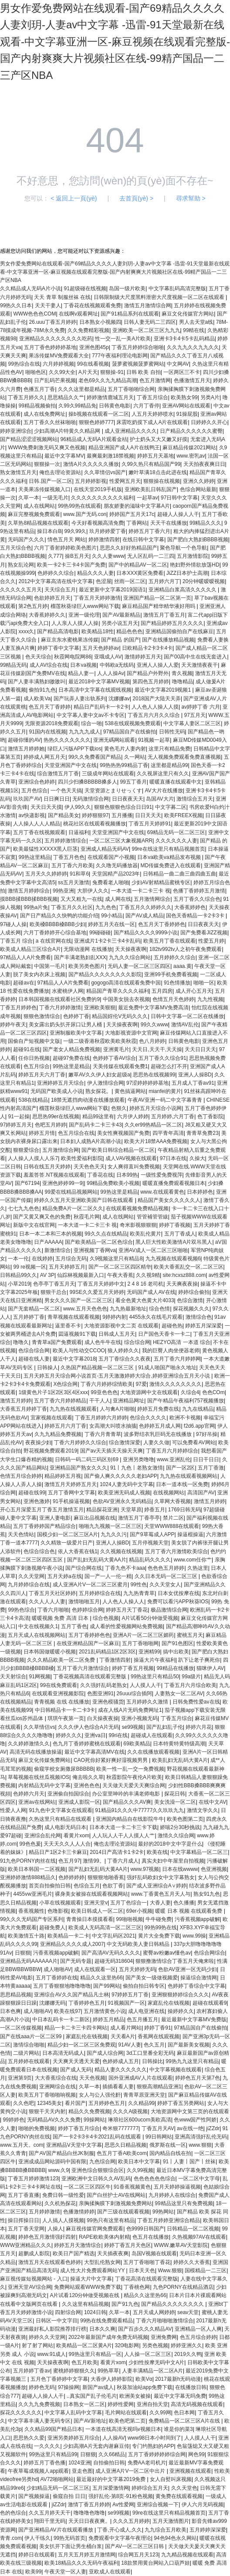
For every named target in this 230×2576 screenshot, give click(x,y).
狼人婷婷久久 (123, 1350)
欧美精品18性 (97, 631)
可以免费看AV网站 (193, 1442)
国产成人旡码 (75, 2070)
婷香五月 (154, 1510)
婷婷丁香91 (157, 2028)
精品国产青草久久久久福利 (117, 991)
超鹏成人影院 (34, 2253)
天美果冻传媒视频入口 (44, 489)
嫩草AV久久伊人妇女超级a (99, 1075)
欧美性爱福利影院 (82, 1158)
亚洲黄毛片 (116, 1049)
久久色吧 (23, 2103)
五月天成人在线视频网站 (36, 1635)
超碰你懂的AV (24, 740)
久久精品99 (141, 2103)
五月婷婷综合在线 (100, 1593)
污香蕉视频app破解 (197, 1919)
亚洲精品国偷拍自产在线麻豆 (179, 631)
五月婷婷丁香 (28, 1317)
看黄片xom (76, 1836)
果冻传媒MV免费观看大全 (59, 356)
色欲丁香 (112, 1886)
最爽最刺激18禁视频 (110, 456)
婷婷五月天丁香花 (127, 1610)
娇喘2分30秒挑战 (180, 1827)
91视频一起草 (154, 740)
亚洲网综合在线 (57, 2087)
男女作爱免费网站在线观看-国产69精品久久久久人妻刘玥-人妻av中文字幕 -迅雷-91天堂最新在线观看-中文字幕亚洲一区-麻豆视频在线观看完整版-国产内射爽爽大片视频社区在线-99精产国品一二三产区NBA (115, 41)
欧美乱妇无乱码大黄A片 (180, 1760)
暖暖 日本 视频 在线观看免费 (189, 1911)
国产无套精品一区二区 (34, 1309)
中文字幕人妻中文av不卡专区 (91, 715)
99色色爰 (30, 1844)
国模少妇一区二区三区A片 (67, 1534)
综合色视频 (106, 1618)
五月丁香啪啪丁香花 (146, 2262)
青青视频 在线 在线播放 (61, 1702)
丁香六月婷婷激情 (60, 1008)
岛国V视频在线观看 (154, 2253)
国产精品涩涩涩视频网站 (29, 439)
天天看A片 (123, 2036)
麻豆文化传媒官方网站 (188, 314)
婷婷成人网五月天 (44, 757)
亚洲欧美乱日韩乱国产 (151, 489)
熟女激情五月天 (18, 472)
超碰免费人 (52, 1927)
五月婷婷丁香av (31, 2371)
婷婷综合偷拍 (194, 1292)
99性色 (138, 1585)
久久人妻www (108, 556)
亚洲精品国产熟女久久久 (78, 1468)
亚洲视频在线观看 (190, 2471)
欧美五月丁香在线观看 (169, 941)
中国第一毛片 (49, 966)
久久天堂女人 (165, 1585)
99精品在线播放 (174, 1668)
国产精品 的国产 (120, 640)
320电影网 (127, 2345)
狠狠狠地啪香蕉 (106, 1877)
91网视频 (39, 1676)
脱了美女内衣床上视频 (39, 974)
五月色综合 (34, 790)
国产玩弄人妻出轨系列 (80, 699)
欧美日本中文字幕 (139, 2162)
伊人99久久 (77, 807)
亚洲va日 (95, 1735)
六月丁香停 (146, 406)
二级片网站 (26, 2053)
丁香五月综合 (152, 397)
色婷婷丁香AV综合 (114, 1058)
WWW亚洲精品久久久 (25, 2245)
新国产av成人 (98, 2387)
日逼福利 (78, 832)
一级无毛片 (55, 498)
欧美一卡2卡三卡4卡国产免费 (71, 565)
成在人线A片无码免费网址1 (130, 1710)
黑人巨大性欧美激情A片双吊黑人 (173, 1242)
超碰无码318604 (114, 1961)
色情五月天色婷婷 (173, 999)
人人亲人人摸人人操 (74, 623)
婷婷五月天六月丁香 (41, 1075)
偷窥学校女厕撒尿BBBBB (63, 1769)
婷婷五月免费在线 (158, 1409)
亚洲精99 (149, 1652)
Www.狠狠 (170, 2270)
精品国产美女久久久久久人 (169, 1200)
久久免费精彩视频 (88, 330)
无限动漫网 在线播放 (88, 949)
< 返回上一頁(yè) (74, 198)
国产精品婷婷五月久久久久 (172, 623)
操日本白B (49, 531)
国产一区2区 (180, 1468)
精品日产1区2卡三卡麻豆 (58, 1852)
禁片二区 (173, 1518)
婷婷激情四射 (104, 539)
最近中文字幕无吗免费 (180, 2396)
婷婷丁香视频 (174, 1225)
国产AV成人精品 (144, 916)
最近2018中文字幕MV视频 (99, 682)
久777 (55, 556)
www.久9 (58, 2170)
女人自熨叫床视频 (171, 2479)
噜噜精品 (182, 682)
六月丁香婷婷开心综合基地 (55, 933)
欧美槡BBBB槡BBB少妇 (57, 924)
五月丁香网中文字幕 (71, 1493)
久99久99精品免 (77, 406)
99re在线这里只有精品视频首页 (168, 849)
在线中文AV (212, 1802)
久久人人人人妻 (47, 1602)
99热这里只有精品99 (53, 2454)
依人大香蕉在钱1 (78, 1551)
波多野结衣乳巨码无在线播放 (158, 1434)
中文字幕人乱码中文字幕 (73, 2413)
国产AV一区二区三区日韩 (135, 2546)
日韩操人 (47, 1367)
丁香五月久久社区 (72, 907)
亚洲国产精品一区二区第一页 (157, 598)
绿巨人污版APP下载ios (74, 749)
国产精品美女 (63, 815)
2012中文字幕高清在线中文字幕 (55, 581)
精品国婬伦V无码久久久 (120, 1016)
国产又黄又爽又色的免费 (42, 1217)
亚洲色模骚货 (108, 1702)
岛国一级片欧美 (127, 288)
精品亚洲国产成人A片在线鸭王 (124, 448)
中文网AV (178, 364)
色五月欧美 (84, 2362)
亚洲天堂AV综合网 (29, 2287)
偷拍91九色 (42, 690)
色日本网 (184, 2413)
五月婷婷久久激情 (147, 1702)
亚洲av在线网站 (36, 1802)
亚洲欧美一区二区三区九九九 (146, 330)
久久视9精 (148, 1275)
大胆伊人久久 (92, 891)
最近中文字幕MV (64, 456)
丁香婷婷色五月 (86, 2003)
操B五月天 (77, 556)
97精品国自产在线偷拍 (129, 732)
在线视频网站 (168, 1493)
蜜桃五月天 (190, 1635)
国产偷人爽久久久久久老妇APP (120, 1476)
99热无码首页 (69, 2538)
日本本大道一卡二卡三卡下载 (123, 1827)
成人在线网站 (39, 506)
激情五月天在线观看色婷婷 (49, 2262)
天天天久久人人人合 (67, 1844)
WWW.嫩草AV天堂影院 (181, 2245)
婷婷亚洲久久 (186, 2345)
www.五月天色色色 (85, 1309)
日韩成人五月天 (116, 1334)
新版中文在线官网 (34, 1225)
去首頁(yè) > (136, 198)
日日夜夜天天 (127, 799)
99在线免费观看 (58, 1685)
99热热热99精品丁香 (124, 765)
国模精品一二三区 (206, 2270)
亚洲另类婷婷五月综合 (73, 2438)
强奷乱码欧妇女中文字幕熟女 (161, 1877)
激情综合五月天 (194, 799)
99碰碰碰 (100, 933)
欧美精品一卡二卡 (68, 1936)
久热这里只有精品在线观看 (61, 1819)
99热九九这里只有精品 (192, 2061)
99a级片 (191, 1676)
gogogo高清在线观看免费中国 (126, 983)
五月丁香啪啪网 (140, 1643)
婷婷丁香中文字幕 (58, 648)
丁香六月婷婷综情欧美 (107, 1384)
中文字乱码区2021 (113, 1936)
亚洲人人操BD (195, 1075)
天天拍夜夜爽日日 (204, 464)
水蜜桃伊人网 (67, 991)
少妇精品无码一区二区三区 (58, 2488)
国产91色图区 (177, 1643)
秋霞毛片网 (87, 1217)
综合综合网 (137, 1342)
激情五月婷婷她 (26, 749)
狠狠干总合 (54, 1292)
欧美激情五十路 (26, 1936)
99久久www (154, 1025)
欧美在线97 (67, 2011)
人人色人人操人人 (123, 1602)
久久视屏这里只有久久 (163, 773)
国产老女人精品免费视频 (71, 1049)
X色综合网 (65, 1384)
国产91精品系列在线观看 (130, 314)
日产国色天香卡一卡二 (164, 1334)
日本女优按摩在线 (179, 1593)
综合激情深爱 (124, 1442)
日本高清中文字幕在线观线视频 (95, 690)
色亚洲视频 (214, 1869)
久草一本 (28, 498)
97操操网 (68, 2387)
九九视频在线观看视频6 (173, 1259)
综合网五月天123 (138, 2555)
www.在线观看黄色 (162, 1192)
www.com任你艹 (193, 1560)
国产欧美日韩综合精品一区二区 (118, 1150)
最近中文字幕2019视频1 (164, 690)
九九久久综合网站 (130, 957)
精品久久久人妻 (95, 573)
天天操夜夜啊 (130, 949)
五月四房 (162, 991)
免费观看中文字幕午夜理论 (119, 2538)
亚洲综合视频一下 (158, 2504)
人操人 (55, 2229)
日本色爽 (10, 2011)
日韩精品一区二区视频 (193, 2229)
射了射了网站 (37, 2345)
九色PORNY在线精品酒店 (183, 2287)
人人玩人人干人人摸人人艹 (123, 1836)
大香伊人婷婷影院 (111, 2379)
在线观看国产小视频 (111, 857)
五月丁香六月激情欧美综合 (176, 1551)
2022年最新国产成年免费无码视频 (108, 2337)
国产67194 (27, 1183)
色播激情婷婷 (79, 2212)
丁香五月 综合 (16, 941)
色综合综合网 (34, 1350)
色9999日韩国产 (145, 2229)
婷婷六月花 (199, 1727)
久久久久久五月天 (21, 590)
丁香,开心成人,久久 (119, 2530)
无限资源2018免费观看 (51, 723)
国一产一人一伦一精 (108, 1576)
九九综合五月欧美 (165, 2530)
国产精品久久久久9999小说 (146, 933)
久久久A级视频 (130, 2111)
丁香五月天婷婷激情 (97, 598)
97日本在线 (173, 1158)
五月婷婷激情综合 (65, 841)
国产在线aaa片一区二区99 (31, 2036)
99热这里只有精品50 (155, 1676)
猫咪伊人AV (210, 1668)
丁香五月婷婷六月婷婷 (101, 1418)
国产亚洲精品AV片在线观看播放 (56, 2530)
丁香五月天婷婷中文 (101, 1284)
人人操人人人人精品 (36, 824)
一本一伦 (18, 1259)
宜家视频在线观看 (51, 1418)
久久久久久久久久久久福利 (102, 498)
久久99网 (160, 2413)
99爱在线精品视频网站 (71, 1192)
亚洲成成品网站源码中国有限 (52, 2162)
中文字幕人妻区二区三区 (192, 723)
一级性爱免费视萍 (162, 1175)
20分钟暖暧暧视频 (204, 581)
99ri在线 (118, 1735)
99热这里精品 (34, 857)
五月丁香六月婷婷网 (177, 1359)
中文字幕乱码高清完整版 (177, 288)
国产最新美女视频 (189, 2045)
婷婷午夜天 (13, 1025)
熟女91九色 (206, 1894)
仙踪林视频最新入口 (80, 1275)
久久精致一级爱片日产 (67, 1543)
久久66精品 (111, 2454)
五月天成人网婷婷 (154, 2312)
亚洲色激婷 (37, 1501)
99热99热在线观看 (79, 506)
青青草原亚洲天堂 (144, 2095)
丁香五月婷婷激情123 (33, 2179)
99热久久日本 (16, 305)
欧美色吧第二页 (127, 2421)
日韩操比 (152, 2061)
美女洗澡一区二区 (175, 1802)
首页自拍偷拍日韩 (50, 1886)
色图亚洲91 (100, 1693)
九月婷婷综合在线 (29, 1585)
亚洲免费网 (164, 2337)
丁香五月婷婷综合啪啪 (138, 347)
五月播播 (122, 815)
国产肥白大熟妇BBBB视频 (197, 539)
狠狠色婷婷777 (96, 422)
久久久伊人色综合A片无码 (88, 1727)
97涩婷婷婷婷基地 (147, 1083)
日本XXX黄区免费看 (139, 573)
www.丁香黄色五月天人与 (161, 1894)
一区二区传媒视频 (21, 2028)
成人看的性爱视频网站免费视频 (126, 1626)
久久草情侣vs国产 (105, 472)
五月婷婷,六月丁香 (172, 1116)
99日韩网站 (158, 2137)
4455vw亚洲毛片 (32, 1894)
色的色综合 (13, 2513)
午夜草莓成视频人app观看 (38, 2471)
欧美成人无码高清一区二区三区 (105, 1927)
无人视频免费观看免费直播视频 (184, 757)
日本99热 (127, 1175)
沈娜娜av (119, 699)
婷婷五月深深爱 (203, 1326)
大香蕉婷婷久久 (47, 615)
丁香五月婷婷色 (18, 1008)
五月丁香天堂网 (26, 2229)
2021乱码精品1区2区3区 (107, 1652)
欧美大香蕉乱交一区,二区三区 (188, 1267)
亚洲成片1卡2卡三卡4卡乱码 (107, 941)
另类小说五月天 (119, 623)
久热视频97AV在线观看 (199, 2237)
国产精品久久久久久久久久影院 (105, 974)
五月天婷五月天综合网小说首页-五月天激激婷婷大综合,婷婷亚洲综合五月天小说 (117, 1376)
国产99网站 (106, 1986)
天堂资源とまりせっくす (113, 790)
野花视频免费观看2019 (50, 1451)
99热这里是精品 (71, 1066)
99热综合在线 (24, 364)
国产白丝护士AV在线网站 (116, 2195)
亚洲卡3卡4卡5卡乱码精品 (184, 339)
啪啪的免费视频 (36, 2128)
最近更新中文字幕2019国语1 (112, 590)
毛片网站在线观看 (126, 2413)
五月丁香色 (74, 1626)
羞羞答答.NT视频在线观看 (54, 1175)
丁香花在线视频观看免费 (92, 305)
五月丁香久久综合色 (196, 899)
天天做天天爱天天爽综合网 (133, 1785)
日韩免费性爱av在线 (196, 1702)
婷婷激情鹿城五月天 (110, 397)
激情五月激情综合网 (147, 305)
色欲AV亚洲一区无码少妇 (187, 1969)
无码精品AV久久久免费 (54, 2120)
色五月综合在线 (76, 1133)
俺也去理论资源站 (60, 472)
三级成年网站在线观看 (108, 773)
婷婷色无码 (42, 2387)
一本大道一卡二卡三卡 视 (140, 891)
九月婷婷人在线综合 (172, 2195)
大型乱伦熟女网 (102, 2262)
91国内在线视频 (47, 732)
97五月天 (195, 715)
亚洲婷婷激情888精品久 (28, 1877)
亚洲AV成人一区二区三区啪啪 (153, 1250)
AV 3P (47, 1275)
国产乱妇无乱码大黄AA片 (96, 1560)
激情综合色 (199, 1317)
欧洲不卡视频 (185, 1418)
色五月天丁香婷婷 (50, 707)
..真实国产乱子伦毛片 (92, 2396)
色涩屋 (104, 581)
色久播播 (183, 1903)
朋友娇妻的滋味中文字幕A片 (137, 506)
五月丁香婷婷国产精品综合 (44, 1526)
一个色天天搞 (66, 790)
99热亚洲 (63, 891)
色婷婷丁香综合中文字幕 (196, 1986)
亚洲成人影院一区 (79, 1802)
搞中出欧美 (176, 1652)
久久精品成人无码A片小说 (30, 288)
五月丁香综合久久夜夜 (124, 1359)
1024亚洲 (79, 2463)
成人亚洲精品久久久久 (131, 431)
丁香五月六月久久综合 (154, 715)
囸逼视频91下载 (76, 1334)
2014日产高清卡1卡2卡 (117, 1852)
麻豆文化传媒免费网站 (44, 1760)
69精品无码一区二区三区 (176, 832)
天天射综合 (13, 1676)
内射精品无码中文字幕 (44, 1785)
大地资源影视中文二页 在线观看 (121, 1326)
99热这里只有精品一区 (95, 2354)
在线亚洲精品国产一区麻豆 (88, 1643)
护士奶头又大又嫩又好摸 (158, 439)
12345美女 (49, 2103)
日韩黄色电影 (114, 406)
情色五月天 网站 (66, 539)
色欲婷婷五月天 (52, 598)
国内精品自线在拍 (170, 2153)
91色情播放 (177, 983)
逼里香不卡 (68, 1326)
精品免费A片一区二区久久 (72, 1208)
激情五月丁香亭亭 (139, 1518)
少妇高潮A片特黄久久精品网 (67, 431)
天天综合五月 (60, 590)
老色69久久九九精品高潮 (107, 380)
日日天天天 (148, 815)
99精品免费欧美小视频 (113, 1183)
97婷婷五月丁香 (130, 1995)
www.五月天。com (21, 2145)
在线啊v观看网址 (78, 314)
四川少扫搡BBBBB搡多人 (87, 782)
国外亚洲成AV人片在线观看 (140, 2078)
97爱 (140, 1384)
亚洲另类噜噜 (138, 1459)
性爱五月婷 (211, 941)
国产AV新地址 (90, 2421)
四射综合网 (68, 2312)
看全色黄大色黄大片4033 (144, 1300)
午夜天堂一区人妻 (65, 2572)
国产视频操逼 (34, 2496)
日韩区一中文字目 (57, 2321)
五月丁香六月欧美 (72, 865)
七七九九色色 (23, 1208)
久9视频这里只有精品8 (116, 1259)
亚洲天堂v (96, 1903)
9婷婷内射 (114, 1317)
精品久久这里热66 (101, 1978)
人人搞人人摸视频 (63, 2220)
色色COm (213, 1392)
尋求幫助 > (191, 198)
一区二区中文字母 (199, 2179)
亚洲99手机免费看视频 (170, 974)
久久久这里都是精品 (81, 389)
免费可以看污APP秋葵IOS (178, 1602)
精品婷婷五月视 (62, 1476)
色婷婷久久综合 (55, 573)
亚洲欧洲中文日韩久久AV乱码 (96, 2179)
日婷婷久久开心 (209, 422)
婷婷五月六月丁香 (65, 1426)
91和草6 (79, 874)
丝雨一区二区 (129, 581)
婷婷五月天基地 (155, 456)
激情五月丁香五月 (164, 615)
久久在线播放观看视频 (153, 1752)
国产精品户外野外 (148, 673)
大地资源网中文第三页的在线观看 (190, 2111)
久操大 (197, 1158)
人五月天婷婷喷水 (152, 414)
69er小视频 (139, 1911)
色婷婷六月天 (28, 1794)
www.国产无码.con (84, 514)
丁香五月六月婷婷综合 (172, 1451)
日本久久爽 (102, 2329)
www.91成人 (51, 2354)
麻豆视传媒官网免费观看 (94, 2229)
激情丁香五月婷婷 (89, 2504)
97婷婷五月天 (16, 1125)
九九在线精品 (197, 1409)
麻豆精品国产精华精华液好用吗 (159, 606)
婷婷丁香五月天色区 (127, 2245)
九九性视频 (210, 999)
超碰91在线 (26, 1049)
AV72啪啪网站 (57, 2479)
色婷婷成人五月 (120, 2061)
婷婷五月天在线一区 (111, 924)
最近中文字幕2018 (74, 1359)
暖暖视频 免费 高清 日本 (61, 1618)
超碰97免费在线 (71, 1058)
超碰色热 (172, 1326)
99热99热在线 (160, 1927)
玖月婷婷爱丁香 (107, 531)
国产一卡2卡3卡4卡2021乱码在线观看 (97, 2137)
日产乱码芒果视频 (55, 380)
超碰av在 (23, 983)
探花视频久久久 (191, 1309)
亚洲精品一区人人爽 (198, 2329)
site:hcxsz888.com (184, 1275)
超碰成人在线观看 (151, 1735)
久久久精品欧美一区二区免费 (61, 1660)
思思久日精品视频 (125, 2145)
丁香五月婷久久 (26, 397)
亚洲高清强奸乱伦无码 (201, 2137)
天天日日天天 (200, 1049)
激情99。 (93, 1861)
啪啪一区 (203, 983)
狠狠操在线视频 (161, 481)
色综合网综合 (209, 1953)
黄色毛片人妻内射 (125, 749)
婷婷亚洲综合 (15, 431)
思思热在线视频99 (154, 1075)
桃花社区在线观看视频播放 (94, 824)
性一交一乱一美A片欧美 (123, 339)
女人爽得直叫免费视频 (134, 1167)
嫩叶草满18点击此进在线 (157, 472)
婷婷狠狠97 (95, 815)
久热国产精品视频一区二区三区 (98, 1367)
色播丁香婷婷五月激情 (199, 891)
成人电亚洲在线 (146, 2011)
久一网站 (134, 757)
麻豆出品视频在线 (94, 1518)
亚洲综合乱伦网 (42, 1836)
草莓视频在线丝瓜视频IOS (38, 1777)
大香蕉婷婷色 (190, 907)
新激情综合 (57, 1250)
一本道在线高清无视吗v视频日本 (123, 2429)
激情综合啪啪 (28, 2045)
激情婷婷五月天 (143, 657)
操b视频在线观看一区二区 (98, 414)
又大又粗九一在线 (81, 899)
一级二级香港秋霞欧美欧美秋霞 (99, 1041)
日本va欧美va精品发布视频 (169, 857)
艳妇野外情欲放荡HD (194, 565)
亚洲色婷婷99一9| (63, 1183)
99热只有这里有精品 (110, 2220)
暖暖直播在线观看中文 (175, 782)
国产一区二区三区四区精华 (119, 1267)
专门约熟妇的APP (153, 2446)
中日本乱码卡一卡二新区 (61, 2019)
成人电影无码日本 (65, 1827)
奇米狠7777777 (120, 2128)
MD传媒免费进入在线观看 (170, 865)
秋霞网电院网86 (72, 657)
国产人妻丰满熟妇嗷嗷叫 (36, 682)
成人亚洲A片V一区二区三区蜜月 (90, 1585)
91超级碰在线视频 (85, 288)
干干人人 (99, 1401)
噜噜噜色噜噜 (89, 2513)
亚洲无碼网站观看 (114, 740)
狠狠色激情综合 (42, 1016)
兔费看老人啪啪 (110, 882)
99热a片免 (36, 907)
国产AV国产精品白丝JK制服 (61, 2153)
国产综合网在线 (83, 1568)
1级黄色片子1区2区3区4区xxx (53, 1392)
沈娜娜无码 (52, 2003)
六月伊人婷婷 (133, 1116)
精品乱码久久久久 (150, 1560)
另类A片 (210, 397)
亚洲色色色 (87, 1785)
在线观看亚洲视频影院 (58, 1693)
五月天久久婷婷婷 (46, 874)
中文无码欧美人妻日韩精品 (139, 1944)
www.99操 (194, 1936)
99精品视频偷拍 (36, 406)
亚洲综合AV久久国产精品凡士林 (71, 1995)
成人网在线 (118, 899)
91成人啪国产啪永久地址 (167, 1367)
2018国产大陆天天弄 (156, 699)
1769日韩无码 (184, 1510)
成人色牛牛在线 (103, 1342)
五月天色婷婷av (100, 648)
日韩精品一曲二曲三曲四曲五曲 (179, 874)
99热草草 (108, 2371)
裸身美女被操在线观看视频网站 (91, 1894)
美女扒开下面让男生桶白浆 (70, 2546)
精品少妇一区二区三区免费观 (81, 2045)
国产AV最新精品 (121, 615)
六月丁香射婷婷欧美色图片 (65, 548)
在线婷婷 (42, 1259)
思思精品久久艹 (65, 397)
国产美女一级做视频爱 (151, 1978)
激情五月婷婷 (15, 1401)
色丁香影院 (210, 1116)
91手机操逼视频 (71, 1501)
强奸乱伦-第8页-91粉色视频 (120, 2496)
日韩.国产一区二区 (50, 481)
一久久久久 (47, 2446)
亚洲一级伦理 (84, 615)
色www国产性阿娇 (195, 2120)
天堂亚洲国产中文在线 (70, 765)
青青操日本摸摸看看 (89, 1919)
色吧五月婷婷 (50, 1125)
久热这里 (197, 1568)
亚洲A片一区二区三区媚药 (143, 1635)
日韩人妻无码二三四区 (150, 322)
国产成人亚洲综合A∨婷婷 (156, 1886)
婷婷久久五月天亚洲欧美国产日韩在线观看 (84, 1200)
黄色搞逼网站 (130, 1091)
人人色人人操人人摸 (155, 707)
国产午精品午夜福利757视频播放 (185, 1401)
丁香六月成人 (123, 1861)
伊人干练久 (37, 2538)
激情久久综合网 (176, 1836)
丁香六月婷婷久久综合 (80, 1442)
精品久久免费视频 (89, 2111)
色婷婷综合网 (87, 1610)
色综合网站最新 (198, 489)
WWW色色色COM (34, 314)
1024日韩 (95, 2312)
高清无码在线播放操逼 (36, 1752)
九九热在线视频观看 (73, 1409)
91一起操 (18, 1116)
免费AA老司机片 (147, 2463)
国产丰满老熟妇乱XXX (80, 957)
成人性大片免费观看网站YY (93, 2270)
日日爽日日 (57, 799)
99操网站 (94, 2120)
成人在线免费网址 (44, 414)
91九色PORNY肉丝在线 (28, 1861)
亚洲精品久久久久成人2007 (72, 1944)
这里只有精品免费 (169, 749)
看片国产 (75, 2103)
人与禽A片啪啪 (117, 1409)
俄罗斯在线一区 (167, 2145)
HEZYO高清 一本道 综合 (181, 1342)
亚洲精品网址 (128, 1401)
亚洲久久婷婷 (198, 481)
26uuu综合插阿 (134, 1693)
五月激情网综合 (152, 899)
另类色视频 (155, 2345)
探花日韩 (174, 1794)
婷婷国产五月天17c (131, 514)
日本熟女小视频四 (100, 322)
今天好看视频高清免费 (97, 523)
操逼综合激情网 (198, 1978)
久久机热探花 (60, 2203)
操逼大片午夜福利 (155, 1660)
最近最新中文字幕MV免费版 (194, 2019)
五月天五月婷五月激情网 (86, 2555)
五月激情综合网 (60, 1150)
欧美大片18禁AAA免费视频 (155, 1141)
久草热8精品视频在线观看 (38, 523)
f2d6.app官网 (199, 1426)
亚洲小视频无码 (139, 1718)
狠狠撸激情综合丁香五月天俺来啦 (174, 1961)
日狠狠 (22, 1953)
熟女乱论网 (21, 565)
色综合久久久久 (148, 1418)
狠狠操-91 (111, 372)
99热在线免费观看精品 (106, 2321)
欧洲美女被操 (135, 2396)
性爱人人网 (13, 1810)
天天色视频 (92, 2078)
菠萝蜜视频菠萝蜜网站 (138, 364)
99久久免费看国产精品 (94, 757)
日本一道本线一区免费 (182, 1484)
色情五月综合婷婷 (21, 1476)
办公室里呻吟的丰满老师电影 (126, 1794)
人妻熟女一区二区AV (179, 1693)
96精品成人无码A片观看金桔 (93, 439)
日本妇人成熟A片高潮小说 (90, 1141)
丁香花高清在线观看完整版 (146, 2279)
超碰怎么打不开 (169, 1066)
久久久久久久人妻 (176, 841)
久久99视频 (140, 2170)
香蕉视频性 (31, 1911)
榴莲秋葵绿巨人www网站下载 (85, 606)
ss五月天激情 (73, 882)
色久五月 (154, 2045)
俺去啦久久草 (88, 1777)
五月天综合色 (15, 548)
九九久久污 (114, 1534)
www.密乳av (190, 456)
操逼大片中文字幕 (91, 2279)
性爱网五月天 (125, 481)
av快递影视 (31, 815)
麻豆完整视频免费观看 (34, 514)
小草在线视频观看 (60, 1903)
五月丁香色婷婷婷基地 (50, 347)
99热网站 (163, 2212)
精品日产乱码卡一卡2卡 (101, 707)
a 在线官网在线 (53, 941)
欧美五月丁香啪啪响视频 (47, 2095)
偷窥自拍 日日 (69, 2496)
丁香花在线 (100, 1175)
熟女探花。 (98, 1091)
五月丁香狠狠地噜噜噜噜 (62, 1986)
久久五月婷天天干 (50, 2513)
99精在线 (193, 330)
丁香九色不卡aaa (125, 1568)
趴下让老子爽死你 (199, 1660)
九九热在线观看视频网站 (188, 1476)
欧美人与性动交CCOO (79, 1350)
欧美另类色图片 (86, 966)
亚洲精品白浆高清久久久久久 (183, 590)
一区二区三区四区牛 (87, 2187)
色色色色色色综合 (155, 2179)
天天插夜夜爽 (113, 2253)
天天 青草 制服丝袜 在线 (62, 297)
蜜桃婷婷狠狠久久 (74, 2371)
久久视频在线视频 (121, 1551)
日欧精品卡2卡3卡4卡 (147, 648)
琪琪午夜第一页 (65, 1718)
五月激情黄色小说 (104, 2011)
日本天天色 (142, 2270)
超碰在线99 (31, 1493)
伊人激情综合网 (105, 1083)
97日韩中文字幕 (179, 498)
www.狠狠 (200, 2145)
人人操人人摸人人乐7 (33, 1158)
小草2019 (19, 1284)
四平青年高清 (168, 1133)
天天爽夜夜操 (182, 1284)
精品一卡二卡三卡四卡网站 (75, 2028)
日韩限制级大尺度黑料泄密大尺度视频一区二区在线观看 (160, 297)
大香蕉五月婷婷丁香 (23, 1409)
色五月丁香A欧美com (122, 2153)
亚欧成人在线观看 (110, 2572)
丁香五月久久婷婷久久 (145, 907)
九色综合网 (102, 2162)
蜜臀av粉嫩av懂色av (167, 1953)
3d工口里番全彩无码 (150, 2053)
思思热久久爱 (28, 2438)
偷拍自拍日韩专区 (144, 1986)
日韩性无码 (172, 732)
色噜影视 (57, 1911)
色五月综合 (37, 1066)
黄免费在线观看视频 (179, 2496)
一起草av (147, 498)
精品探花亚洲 (102, 1510)
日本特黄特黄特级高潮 (179, 1744)
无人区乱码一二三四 (150, 556)
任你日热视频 (34, 1058)
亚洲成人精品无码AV (105, 849)
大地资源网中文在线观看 (149, 1392)
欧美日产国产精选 (74, 2253)
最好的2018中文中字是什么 (170, 1844)
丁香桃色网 (137, 2287)
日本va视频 (83, 665)
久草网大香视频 (172, 1501)
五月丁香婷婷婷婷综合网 (157, 2454)
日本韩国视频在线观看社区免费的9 (59, 999)
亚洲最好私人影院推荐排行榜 (52, 2329)
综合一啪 (91, 723)
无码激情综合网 (90, 799)
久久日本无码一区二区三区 (167, 1576)
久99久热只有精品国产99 (151, 464)
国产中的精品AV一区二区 (137, 565)
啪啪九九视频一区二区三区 (110, 1526)
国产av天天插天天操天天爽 (111, 1451)
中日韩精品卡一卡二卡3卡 (65, 1710)
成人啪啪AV (57, 1969)
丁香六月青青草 (103, 1434)
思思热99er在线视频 (55, 1116)
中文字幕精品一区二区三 (199, 1852)
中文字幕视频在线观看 (175, 2070)
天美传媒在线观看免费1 (120, 1066)
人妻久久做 (156, 1442)
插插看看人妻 (118, 2087)
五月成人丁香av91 (193, 1083)
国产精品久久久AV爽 (127, 1802)
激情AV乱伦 (185, 1025)
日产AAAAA (48, 1242)
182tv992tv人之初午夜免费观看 (185, 949)
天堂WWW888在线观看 (171, 1526)
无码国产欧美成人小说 (56, 1091)
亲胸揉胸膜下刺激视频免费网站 (115, 2203)
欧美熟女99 (184, 397)
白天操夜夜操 (102, 1718)
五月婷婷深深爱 (207, 2530)
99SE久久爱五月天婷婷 (97, 1292)
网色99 (196, 2454)
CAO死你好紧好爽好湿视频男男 (111, 1760)
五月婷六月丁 (164, 581)
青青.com (11, 2538)
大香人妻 (160, 1903)
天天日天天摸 (46, 807)
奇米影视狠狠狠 (138, 1225)
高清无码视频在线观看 (197, 2404)
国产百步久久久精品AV (145, 2329)
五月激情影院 (192, 556)
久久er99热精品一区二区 (153, 1125)
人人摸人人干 (145, 1685)
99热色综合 (21, 1610)
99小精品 (111, 916)
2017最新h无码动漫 (178, 2379)
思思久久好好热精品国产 (128, 548)
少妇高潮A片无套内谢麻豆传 (96, 2446)
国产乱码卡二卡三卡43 (95, 1125)
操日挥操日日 (23, 2220)
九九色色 (105, 907)
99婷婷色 (13, 2120)
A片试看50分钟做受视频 (150, 1618)
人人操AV (113, 2438)
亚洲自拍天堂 (152, 2404)
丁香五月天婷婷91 (150, 824)
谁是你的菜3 (178, 2429)
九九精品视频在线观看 (187, 2555)
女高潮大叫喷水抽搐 (112, 1426)
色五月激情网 (155, 380)
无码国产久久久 (26, 539)
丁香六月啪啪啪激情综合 (164, 2321)
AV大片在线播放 (164, 790)
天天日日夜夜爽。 (89, 2521)
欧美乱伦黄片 (145, 1234)
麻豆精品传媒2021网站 (189, 448)
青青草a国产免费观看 (57, 1342)
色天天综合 (38, 657)
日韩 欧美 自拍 (143, 372)
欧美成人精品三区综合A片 (30, 949)
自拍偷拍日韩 (109, 2463)
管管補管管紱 (152, 1217)
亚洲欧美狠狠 (99, 1008)
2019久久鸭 (188, 2354)
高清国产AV (201, 1493)
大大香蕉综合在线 (56, 2078)
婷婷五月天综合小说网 (155, 1108)
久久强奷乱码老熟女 (103, 1685)
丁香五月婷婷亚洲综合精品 (168, 2220)
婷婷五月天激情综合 (77, 2245)
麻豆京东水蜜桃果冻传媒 (69, 640)
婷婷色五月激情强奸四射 (47, 2237)
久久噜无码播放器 (117, 865)
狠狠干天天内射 (47, 2111)
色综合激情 (190, 1300)
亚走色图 (82, 2471)
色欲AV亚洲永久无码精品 (122, 1501)
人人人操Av (110, 673)
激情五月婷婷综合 (29, 891)
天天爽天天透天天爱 (76, 2061)
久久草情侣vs (39, 1727)
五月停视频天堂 (150, 1543)
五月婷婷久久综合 (175, 957)
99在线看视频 (93, 364)
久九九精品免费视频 (57, 1434)
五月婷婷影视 (90, 481)
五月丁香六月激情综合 (83, 1668)
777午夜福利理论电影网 (120, 356)
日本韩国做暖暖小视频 (50, 1652)
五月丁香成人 (180, 1234)
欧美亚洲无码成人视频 (124, 1493)
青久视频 (182, 673)
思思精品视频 (15, 1995)
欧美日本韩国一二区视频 (36, 1869)
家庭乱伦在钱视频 (168, 2003)
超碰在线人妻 (34, 1359)
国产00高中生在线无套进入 (195, 657)
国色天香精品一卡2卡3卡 (196, 916)
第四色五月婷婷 (150, 682)
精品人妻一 (81, 673)
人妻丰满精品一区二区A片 (152, 2371)
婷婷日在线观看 (36, 2555)
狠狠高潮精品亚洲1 (159, 2087)
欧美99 (33, 2572)
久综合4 (190, 1392)
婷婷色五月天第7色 (197, 2078)
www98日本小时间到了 (154, 2438)
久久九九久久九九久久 (193, 347)
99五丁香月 (133, 782)
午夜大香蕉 (120, 1275)
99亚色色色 (104, 1392)
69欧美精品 (136, 1744)
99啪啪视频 (129, 1919)
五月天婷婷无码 (137, 1969)
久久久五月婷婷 (131, 2521)
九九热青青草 (139, 1593)
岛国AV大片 (159, 799)
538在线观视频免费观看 (133, 723)
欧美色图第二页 (185, 1819)
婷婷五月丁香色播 (44, 2463)
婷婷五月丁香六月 (149, 531)
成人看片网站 (126, 2028)
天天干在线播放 (168, 523)
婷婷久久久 (69, 1735)
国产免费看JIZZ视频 (203, 933)
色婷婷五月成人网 (160, 1426)
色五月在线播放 (150, 2237)
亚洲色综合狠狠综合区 (97, 2170)
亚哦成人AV (108, 657)
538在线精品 (33, 1100)
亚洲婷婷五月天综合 (60, 1083)
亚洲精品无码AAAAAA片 (29, 1961)
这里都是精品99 (169, 765)
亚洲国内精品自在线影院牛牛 (130, 1819)
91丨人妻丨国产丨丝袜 (189, 2162)
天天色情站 (21, 1534)
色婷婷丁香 (76, 1016)
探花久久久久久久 (21, 2413)
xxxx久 (26, 631)
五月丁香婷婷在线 (57, 1978)
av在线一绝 (190, 2128)
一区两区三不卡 (181, 372)
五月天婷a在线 (64, 1576)
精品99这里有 (98, 1116)
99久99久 (75, 531)
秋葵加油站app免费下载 (144, 2387)
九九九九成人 (84, 732)
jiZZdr (213, 2128)
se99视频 (132, 1727)
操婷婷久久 (181, 2011)
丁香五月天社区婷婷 (52, 1593)
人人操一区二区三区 (147, 2354)
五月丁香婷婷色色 (89, 1635)
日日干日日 (206, 1459)
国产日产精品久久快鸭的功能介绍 (59, 916)
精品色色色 (129, 631)
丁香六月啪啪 (53, 1610)
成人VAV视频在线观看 (131, 1158)
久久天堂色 (184, 2488)
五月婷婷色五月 (106, 2103)
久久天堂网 (31, 1576)
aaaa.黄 (182, 966)
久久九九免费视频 (39, 2404)
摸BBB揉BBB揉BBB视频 (29, 899)
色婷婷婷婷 (71, 1877)
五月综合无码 (71, 1259)
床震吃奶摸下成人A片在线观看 (152, 422)
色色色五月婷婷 (166, 1568)
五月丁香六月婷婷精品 (60, 1401)
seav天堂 (188, 2312)
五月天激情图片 (170, 2521)
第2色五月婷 (32, 606)
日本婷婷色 (200, 1192)
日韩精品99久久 (18, 1275)
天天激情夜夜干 (199, 665)
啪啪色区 (35, 372)
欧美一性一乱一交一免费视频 (130, 1769)
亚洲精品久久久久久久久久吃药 (55, 339)
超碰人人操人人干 (178, 514)
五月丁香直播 (23, 2195)
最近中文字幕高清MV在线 (94, 1752)
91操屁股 (187, 414)
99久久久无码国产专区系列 (31, 1919)
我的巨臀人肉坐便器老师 (171, 1350)
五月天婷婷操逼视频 (177, 2187)
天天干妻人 (48, 305)
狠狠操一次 (47, 464)
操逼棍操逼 (190, 1534)
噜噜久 (21, 1342)
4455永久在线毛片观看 (156, 1317)
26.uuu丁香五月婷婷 (52, 322)
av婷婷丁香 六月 (201, 707)
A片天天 (88, 372)
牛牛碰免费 (158, 1919)
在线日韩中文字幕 (143, 539)
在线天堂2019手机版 (98, 489)
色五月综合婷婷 (198, 2337)
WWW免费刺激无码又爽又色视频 (46, 448)
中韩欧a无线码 (117, 665)
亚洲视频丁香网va (95, 1250)
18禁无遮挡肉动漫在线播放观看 (88, 1100)
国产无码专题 (75, 1961)
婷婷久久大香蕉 (191, 2262)
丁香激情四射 (115, 1660)
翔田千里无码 (49, 2521)
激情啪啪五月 (84, 1602)
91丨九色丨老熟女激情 (136, 1468)
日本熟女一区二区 (84, 2404)
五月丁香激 (211, 1468)
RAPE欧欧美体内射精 (104, 2237)
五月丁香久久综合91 (162, 1058)
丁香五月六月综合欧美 (190, 1685)
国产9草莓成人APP (152, 1534)
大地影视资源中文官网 (131, 1033)
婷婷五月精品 (108, 2019)
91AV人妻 (129, 2045)
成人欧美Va (37, 699)
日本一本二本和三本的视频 (50, 1234)
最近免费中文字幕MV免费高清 (153, 1008)
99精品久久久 (205, 523)
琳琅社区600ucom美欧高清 (139, 2120)
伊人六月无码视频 (202, 2504)
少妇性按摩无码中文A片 (156, 2362)
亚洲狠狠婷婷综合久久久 (180, 1995)
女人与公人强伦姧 (100, 2095)
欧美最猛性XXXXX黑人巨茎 (45, 849)
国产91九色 (125, 2304)
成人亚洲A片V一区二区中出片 (130, 2471)
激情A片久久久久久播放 (91, 464)
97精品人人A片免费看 (25, 957)
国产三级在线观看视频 (123, 2212)
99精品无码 (13, 665)
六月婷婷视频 (58, 364)
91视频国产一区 (126, 2003)
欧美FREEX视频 (183, 815)
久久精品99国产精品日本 (53, 2429)
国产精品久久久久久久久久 (173, 2304)
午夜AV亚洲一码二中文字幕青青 (165, 1100)
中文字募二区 (170, 807)
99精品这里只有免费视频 (184, 2203)
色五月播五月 (142, 2019)
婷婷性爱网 (121, 2404)
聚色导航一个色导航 (183, 548)
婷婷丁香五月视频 (133, 1668)
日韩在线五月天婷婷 (47, 1167)
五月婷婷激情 (44, 2212)
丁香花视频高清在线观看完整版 (90, 1676)
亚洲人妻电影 (55, 1518)
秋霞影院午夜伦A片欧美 (134, 1777)
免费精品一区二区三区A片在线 (185, 2421)
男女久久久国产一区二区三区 (78, 1300)
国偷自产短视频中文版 (34, 1041)
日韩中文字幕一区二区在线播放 (187, 1016)
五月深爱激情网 (110, 2488)
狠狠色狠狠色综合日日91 (123, 807)
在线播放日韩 (190, 2387)
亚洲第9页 (20, 2078)
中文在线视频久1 (38, 1626)
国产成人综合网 (105, 2053)
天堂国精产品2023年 (116, 874)
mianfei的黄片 (165, 1091)
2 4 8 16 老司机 (146, 1284)
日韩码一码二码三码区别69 (87, 1459)
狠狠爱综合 (26, 1150)
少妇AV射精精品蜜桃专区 (161, 882)
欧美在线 (157, 1852)
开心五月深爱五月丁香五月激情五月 (42, 1510)
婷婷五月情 (42, 1133)
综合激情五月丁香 (58, 773)
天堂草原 (131, 1510)
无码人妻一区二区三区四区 (139, 966)
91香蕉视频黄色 (132, 2187)
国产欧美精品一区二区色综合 (99, 1242)
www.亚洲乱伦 (173, 1459)
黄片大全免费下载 (159, 1936)
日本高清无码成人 (63, 2053)
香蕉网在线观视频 (158, 2036)
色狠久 (119, 1108)
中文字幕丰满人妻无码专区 (39, 2421)
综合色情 (159, 1309)
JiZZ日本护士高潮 (187, 573)
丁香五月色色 (69, 857)
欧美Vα (143, 2379)
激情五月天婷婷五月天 (70, 1484)
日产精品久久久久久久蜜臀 (191, 431)
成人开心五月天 (194, 991)
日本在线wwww (180, 1869)
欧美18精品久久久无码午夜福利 (81, 2563)
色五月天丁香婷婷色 (161, 924)
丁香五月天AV (158, 2128)
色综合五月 (87, 1886)
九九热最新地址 (128, 1309)
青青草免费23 (202, 1133)
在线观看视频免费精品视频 (137, 1208)
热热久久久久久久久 (67, 740)
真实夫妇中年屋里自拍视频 (173, 1861)
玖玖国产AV (27, 799)
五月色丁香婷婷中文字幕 (59, 2379)
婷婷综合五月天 (150, 2488)
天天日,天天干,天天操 (157, 1049)
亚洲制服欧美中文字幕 (76, 1033)
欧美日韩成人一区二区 (97, 1911)
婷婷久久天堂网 (47, 2337)
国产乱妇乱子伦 (164, 1727)
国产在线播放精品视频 (168, 640)
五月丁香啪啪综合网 (131, 389)
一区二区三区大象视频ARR (120, 841)
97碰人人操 (13, 924)
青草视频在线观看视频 (73, 1317)
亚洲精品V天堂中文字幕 (74, 2145)
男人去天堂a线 (196, 322)
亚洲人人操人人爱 (158, 665)
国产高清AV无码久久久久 (110, 1953)
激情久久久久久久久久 (175, 1384)
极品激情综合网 (169, 1610)
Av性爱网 (123, 2504)
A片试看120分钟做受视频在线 (85, 2295)
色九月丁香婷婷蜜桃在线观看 (87, 1744)
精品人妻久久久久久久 (121, 2070)
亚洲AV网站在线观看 (186, 406)
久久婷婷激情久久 (29, 1744)
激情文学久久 (202, 1810)
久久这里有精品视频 (85, 2304)
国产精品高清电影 (58, 631)
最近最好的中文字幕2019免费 (111, 2479)
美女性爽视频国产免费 (123, 1133)
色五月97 (69, 1861)
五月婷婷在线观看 (29, 2061)
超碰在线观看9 (210, 2003)
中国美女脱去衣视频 (126, 999)
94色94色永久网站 (175, 2538)
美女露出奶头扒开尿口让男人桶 (66, 1025)
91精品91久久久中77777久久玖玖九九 (139, 1810)
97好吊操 (206, 1434)
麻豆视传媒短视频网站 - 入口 (34, 2279)
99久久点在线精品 (106, 1234)
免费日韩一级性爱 (63, 2195)
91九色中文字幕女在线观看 (60, 1810)
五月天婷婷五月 (67, 1267)
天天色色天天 (89, 1167)
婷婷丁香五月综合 (79, 2128)
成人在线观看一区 (95, 1969)
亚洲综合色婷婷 (36, 782)
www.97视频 (144, 1869)
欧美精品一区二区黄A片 (84, 2345)
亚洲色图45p (94, 347)
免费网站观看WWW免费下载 (87, 2287)
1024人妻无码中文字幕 (126, 1484)
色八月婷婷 (152, 1041)
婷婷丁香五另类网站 (180, 2103)
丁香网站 (136, 523)
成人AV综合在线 (49, 665)
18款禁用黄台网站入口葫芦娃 (155, 2563)
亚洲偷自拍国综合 (68, 1794)
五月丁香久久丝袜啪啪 (50, 422)
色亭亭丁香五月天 (54, 1284)
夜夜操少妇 (38, 1442)
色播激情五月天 (192, 380)
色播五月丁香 (39, 389)
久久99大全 (62, 372)
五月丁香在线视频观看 (39, 832)
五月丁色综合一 (128, 1903)
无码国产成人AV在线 (151, 1292)
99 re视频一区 (29, 1267)
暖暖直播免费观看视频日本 (173, 1183)
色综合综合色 (39, 1551)
